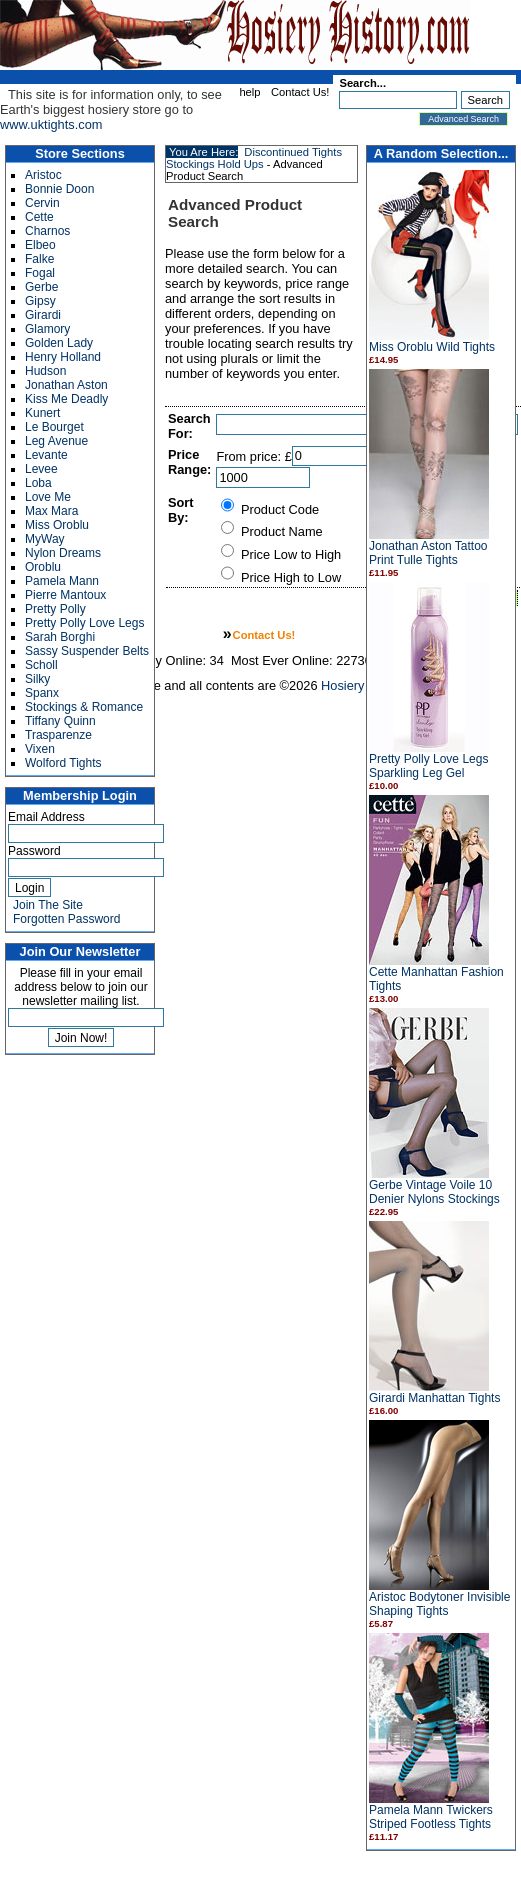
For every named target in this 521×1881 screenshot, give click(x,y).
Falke (39, 259)
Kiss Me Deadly (66, 399)
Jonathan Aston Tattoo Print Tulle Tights (428, 553)
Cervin (42, 203)
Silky (37, 679)
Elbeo (40, 245)
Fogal (40, 273)
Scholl (41, 665)
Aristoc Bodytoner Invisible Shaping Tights (439, 1604)
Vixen (40, 749)
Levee (41, 469)
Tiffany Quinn (60, 721)
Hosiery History (364, 685)
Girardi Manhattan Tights (434, 1398)
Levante (46, 455)
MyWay (45, 539)
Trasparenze (58, 735)
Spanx (42, 693)
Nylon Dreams (63, 553)
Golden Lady (59, 343)
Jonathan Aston (66, 385)
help (249, 92)
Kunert (42, 413)
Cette (39, 217)
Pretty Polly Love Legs (84, 623)
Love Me (48, 497)
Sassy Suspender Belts (87, 651)
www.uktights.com (51, 124)
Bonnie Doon (59, 189)
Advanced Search (463, 119)
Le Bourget (54, 427)
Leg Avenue (56, 441)
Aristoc (43, 175)
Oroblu (43, 567)
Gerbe (41, 287)
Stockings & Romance (84, 707)
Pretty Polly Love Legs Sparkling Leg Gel (428, 766)
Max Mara (51, 511)
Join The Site (48, 905)
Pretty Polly (55, 609)
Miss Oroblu (57, 525)
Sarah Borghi (60, 637)
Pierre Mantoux (65, 595)
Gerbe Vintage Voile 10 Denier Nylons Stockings (434, 1192)
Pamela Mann (62, 581)
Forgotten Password (66, 919)
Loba (38, 483)
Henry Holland (63, 357)
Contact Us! (300, 92)
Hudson (45, 371)
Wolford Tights (63, 763)
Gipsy (40, 301)
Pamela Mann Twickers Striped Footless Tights (431, 1817)
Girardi (43, 315)
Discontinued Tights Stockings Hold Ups (254, 158)
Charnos (47, 231)
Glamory (47, 329)
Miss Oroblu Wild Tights (432, 347)
